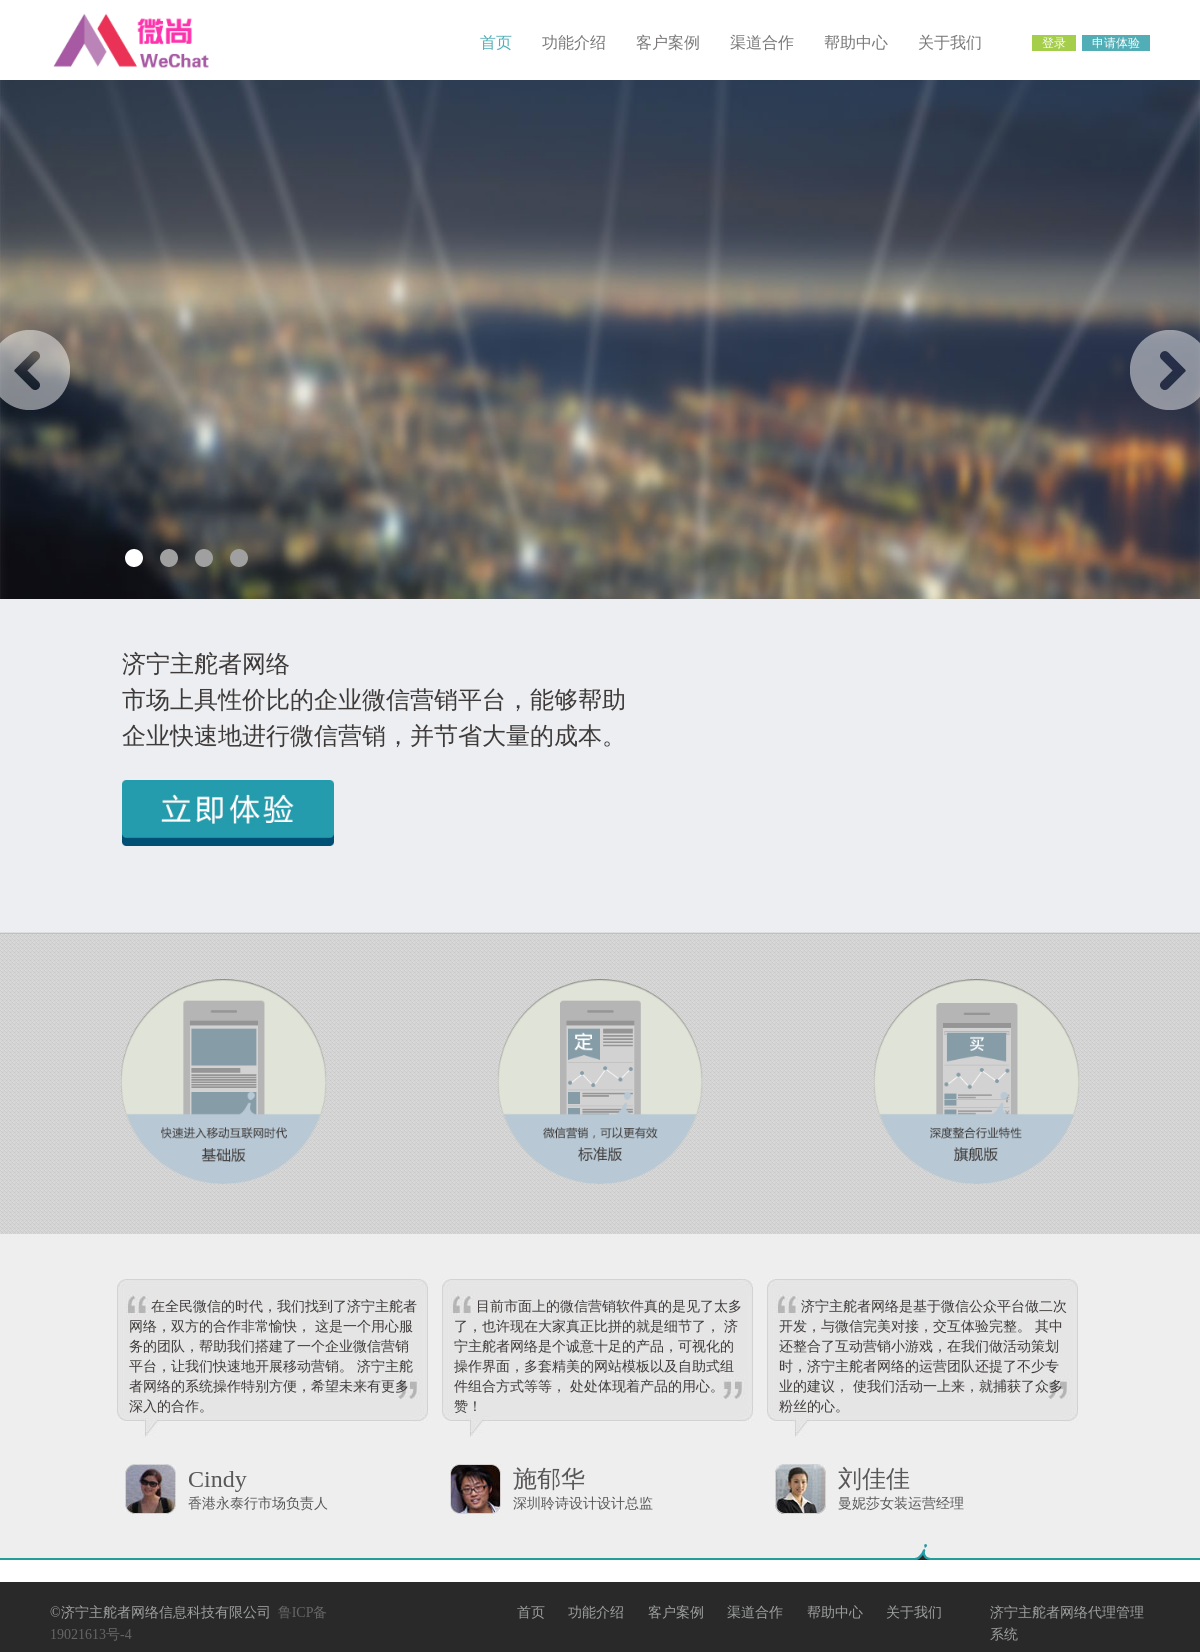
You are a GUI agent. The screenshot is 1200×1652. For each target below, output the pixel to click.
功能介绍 (574, 42)
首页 (496, 42)
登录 (1054, 43)
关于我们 (950, 42)
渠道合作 (762, 42)
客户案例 (668, 42)
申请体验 (1116, 43)
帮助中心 (856, 42)
